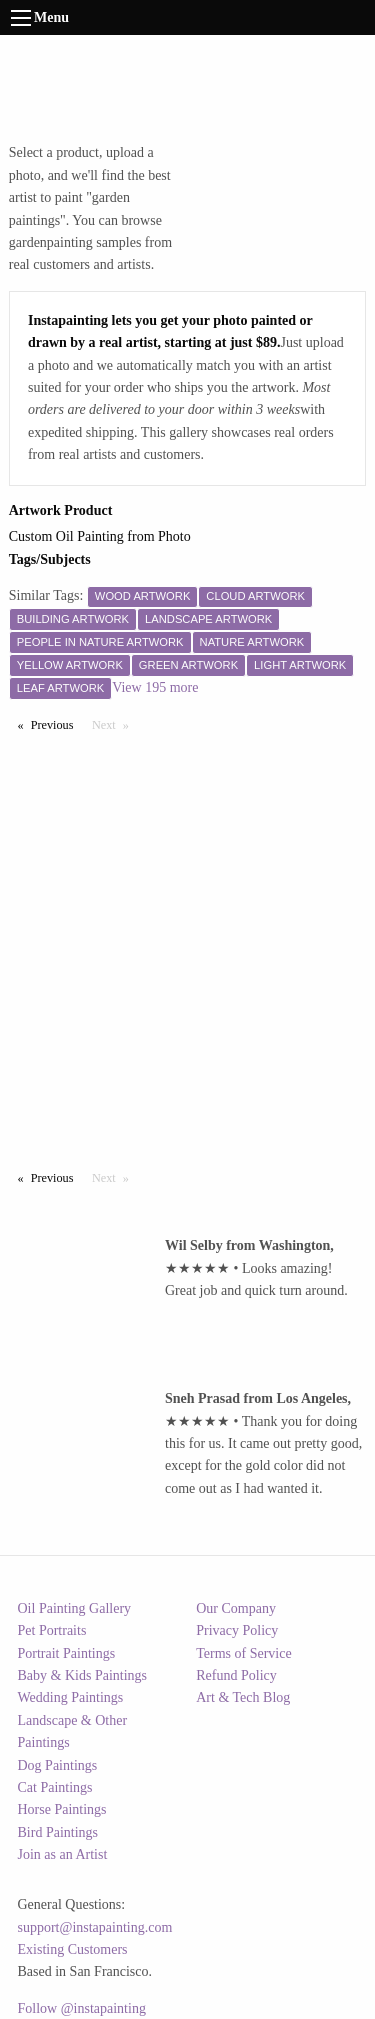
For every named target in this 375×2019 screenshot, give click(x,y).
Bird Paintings (58, 1832)
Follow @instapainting (82, 2008)
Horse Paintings (62, 1809)
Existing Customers (73, 1949)
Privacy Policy (237, 1630)
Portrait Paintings (67, 1653)
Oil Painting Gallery (75, 1608)
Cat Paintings (55, 1787)
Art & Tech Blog (243, 1697)
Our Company (236, 1608)
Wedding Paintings (71, 1697)
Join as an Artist (63, 1854)
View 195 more (155, 687)
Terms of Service (243, 1653)
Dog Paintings (58, 1765)
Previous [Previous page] (57, 724)
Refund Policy (236, 1675)
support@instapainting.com (95, 1927)
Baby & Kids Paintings (83, 1675)
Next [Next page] (115, 724)
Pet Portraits (52, 1630)
